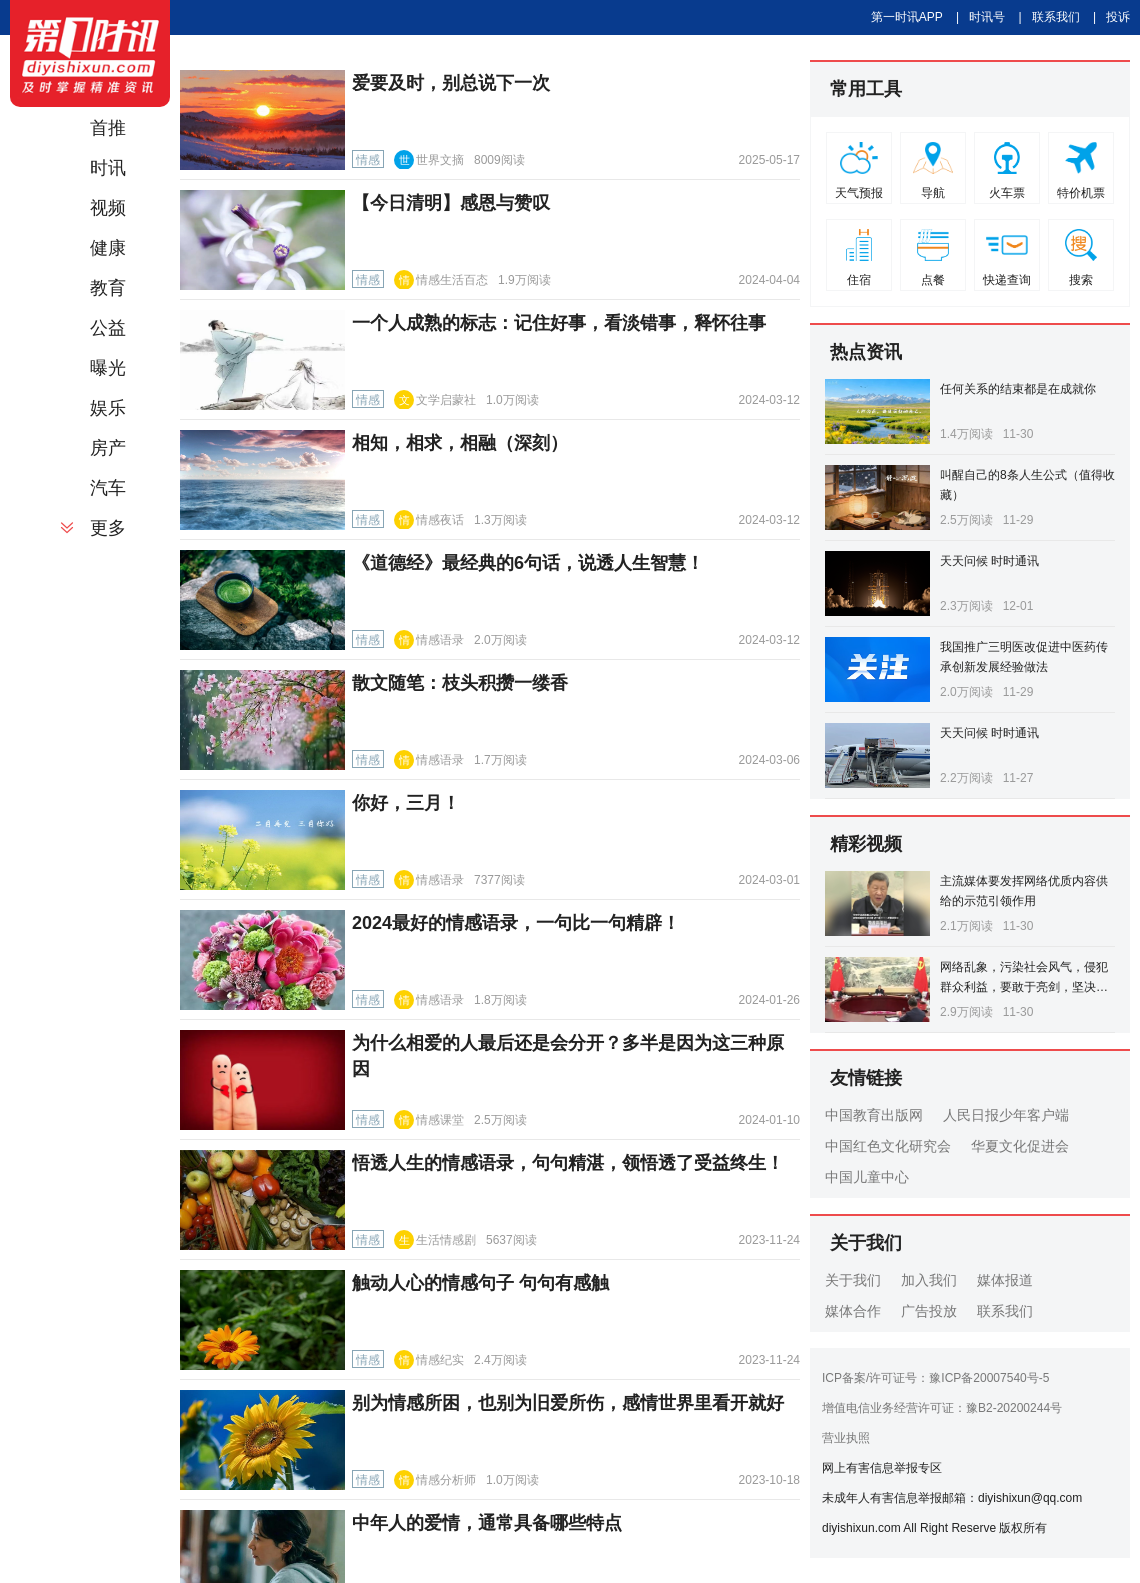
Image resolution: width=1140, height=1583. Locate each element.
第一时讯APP (907, 17)
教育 (108, 288)
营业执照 (846, 1438)
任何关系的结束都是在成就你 (1018, 389)
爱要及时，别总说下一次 (451, 83)
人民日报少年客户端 (1006, 1115)
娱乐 (108, 408)
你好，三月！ (406, 803)
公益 (108, 328)
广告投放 (929, 1311)
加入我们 (929, 1280)
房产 (108, 448)
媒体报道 (1005, 1280)
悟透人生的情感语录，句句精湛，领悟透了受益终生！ (568, 1163)
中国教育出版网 (874, 1115)
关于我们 (853, 1280)
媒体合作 (853, 1311)
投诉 (1118, 17)
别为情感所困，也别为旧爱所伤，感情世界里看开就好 (568, 1403)
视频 (108, 208)
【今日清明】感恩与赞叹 (451, 203)
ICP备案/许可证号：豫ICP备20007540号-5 (935, 1378)
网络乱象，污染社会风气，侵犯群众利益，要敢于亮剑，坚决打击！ (1024, 987)
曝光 (108, 368)
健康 (108, 248)
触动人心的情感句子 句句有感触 (480, 1283)
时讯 (108, 168)
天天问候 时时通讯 (989, 561)
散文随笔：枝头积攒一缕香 (460, 683)
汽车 (108, 488)
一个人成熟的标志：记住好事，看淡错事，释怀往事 (559, 323)
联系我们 (1056, 17)
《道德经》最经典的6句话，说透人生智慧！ (528, 563)
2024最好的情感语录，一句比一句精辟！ (516, 923)
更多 (108, 528)
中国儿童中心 (867, 1177)
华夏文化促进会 (1020, 1146)
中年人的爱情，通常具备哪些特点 (487, 1523)
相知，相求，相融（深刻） (460, 443)
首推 (108, 128)
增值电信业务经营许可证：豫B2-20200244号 (942, 1408)
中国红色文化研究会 (888, 1146)
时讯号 (987, 17)
